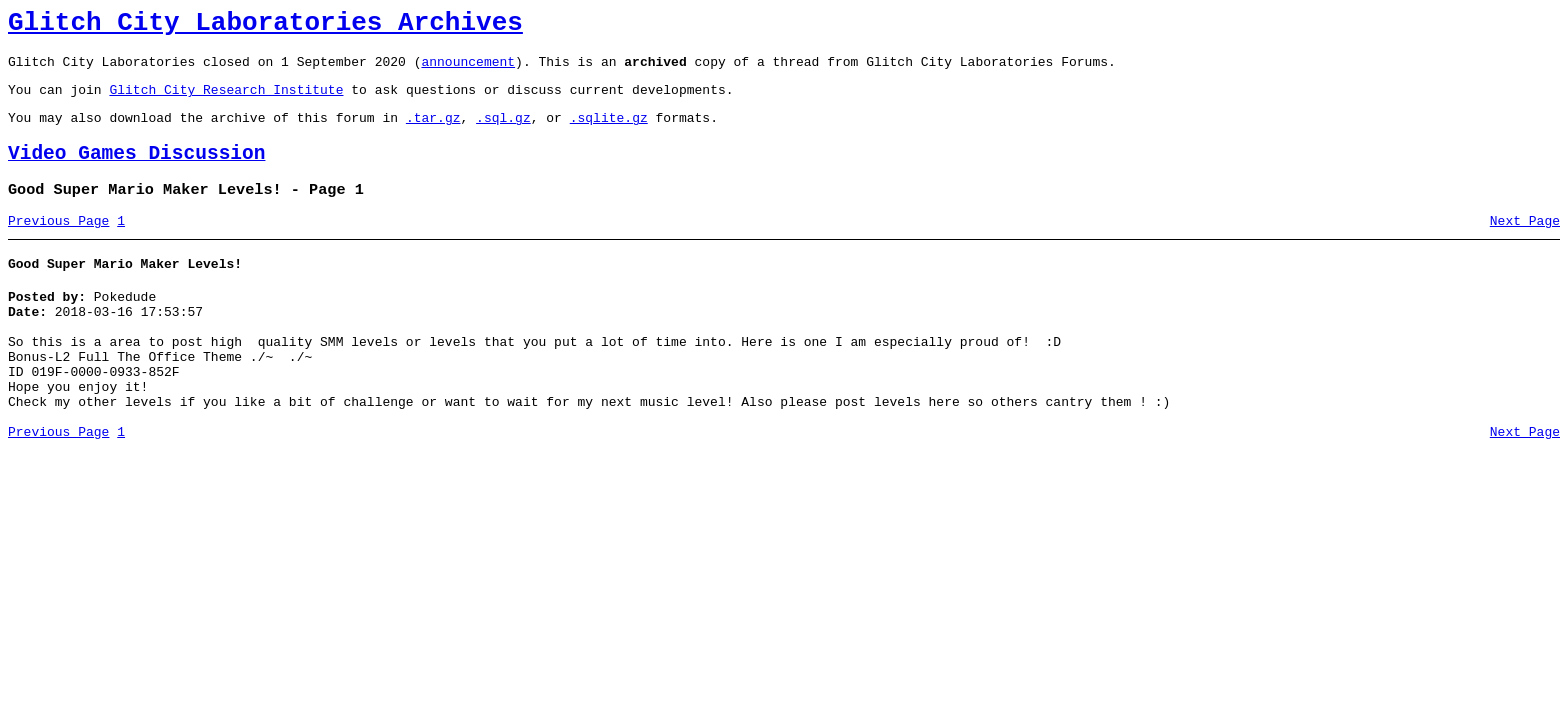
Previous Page (58, 245)
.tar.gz (433, 132)
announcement (468, 70)
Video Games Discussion (136, 171)
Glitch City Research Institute (226, 101)
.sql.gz (503, 132)
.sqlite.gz (609, 132)
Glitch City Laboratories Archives (265, 26)
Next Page (1525, 245)
